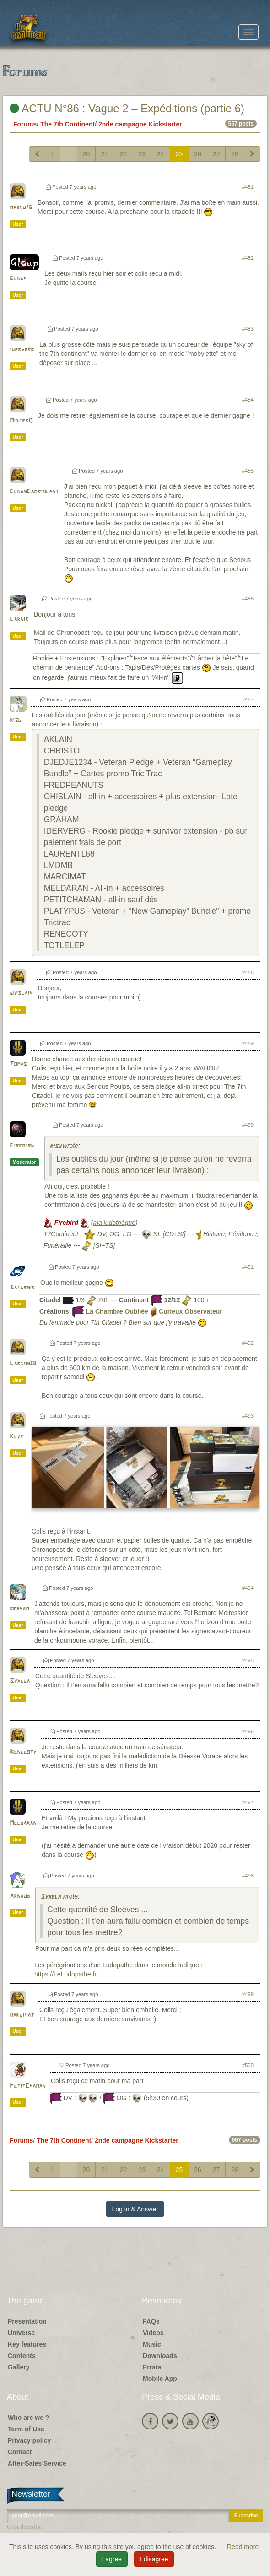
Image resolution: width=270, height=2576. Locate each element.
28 (234, 154)
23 (142, 154)
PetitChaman (27, 2086)
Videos (153, 2332)
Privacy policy (29, 2440)
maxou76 (21, 207)
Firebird (22, 1145)
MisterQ (21, 420)
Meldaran (23, 1823)
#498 (248, 1875)
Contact (20, 2452)
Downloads (160, 2355)
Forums (25, 124)
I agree (112, 2559)
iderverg (22, 349)
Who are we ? (28, 2417)
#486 (248, 598)
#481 (248, 187)
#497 (248, 1802)
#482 (248, 258)
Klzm (16, 1436)
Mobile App (160, 2378)
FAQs (151, 2321)
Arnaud (20, 1896)
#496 (248, 1731)
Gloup (18, 278)
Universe (21, 2332)
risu (15, 720)
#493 (248, 1416)
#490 (248, 1125)
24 (160, 154)
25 (179, 154)
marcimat (22, 2015)
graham (19, 1608)
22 (123, 154)
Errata (152, 2367)
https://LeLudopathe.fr (65, 1974)
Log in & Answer (135, 2209)
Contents (22, 2355)
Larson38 (23, 1363)
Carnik (19, 619)
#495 (248, 1660)
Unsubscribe (25, 2527)
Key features (27, 2344)
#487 (248, 699)
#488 (248, 972)
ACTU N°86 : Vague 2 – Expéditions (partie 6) (127, 108)
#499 (248, 1994)
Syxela (20, 1681)
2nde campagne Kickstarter (140, 124)
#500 (248, 2065)
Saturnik (22, 1287)
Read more (243, 2546)
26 (197, 154)
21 (104, 154)
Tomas (18, 1064)
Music (152, 2344)
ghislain (21, 993)
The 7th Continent (67, 124)
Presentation (27, 2321)
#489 (248, 1043)
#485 (248, 471)
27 (216, 154)
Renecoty (23, 1752)
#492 (248, 1343)
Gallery (18, 2367)
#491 (248, 1267)
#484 (248, 400)
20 (86, 154)
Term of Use (26, 2429)
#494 (248, 1588)
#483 (248, 329)
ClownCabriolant (34, 491)
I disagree (154, 2559)
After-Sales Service (37, 2463)
